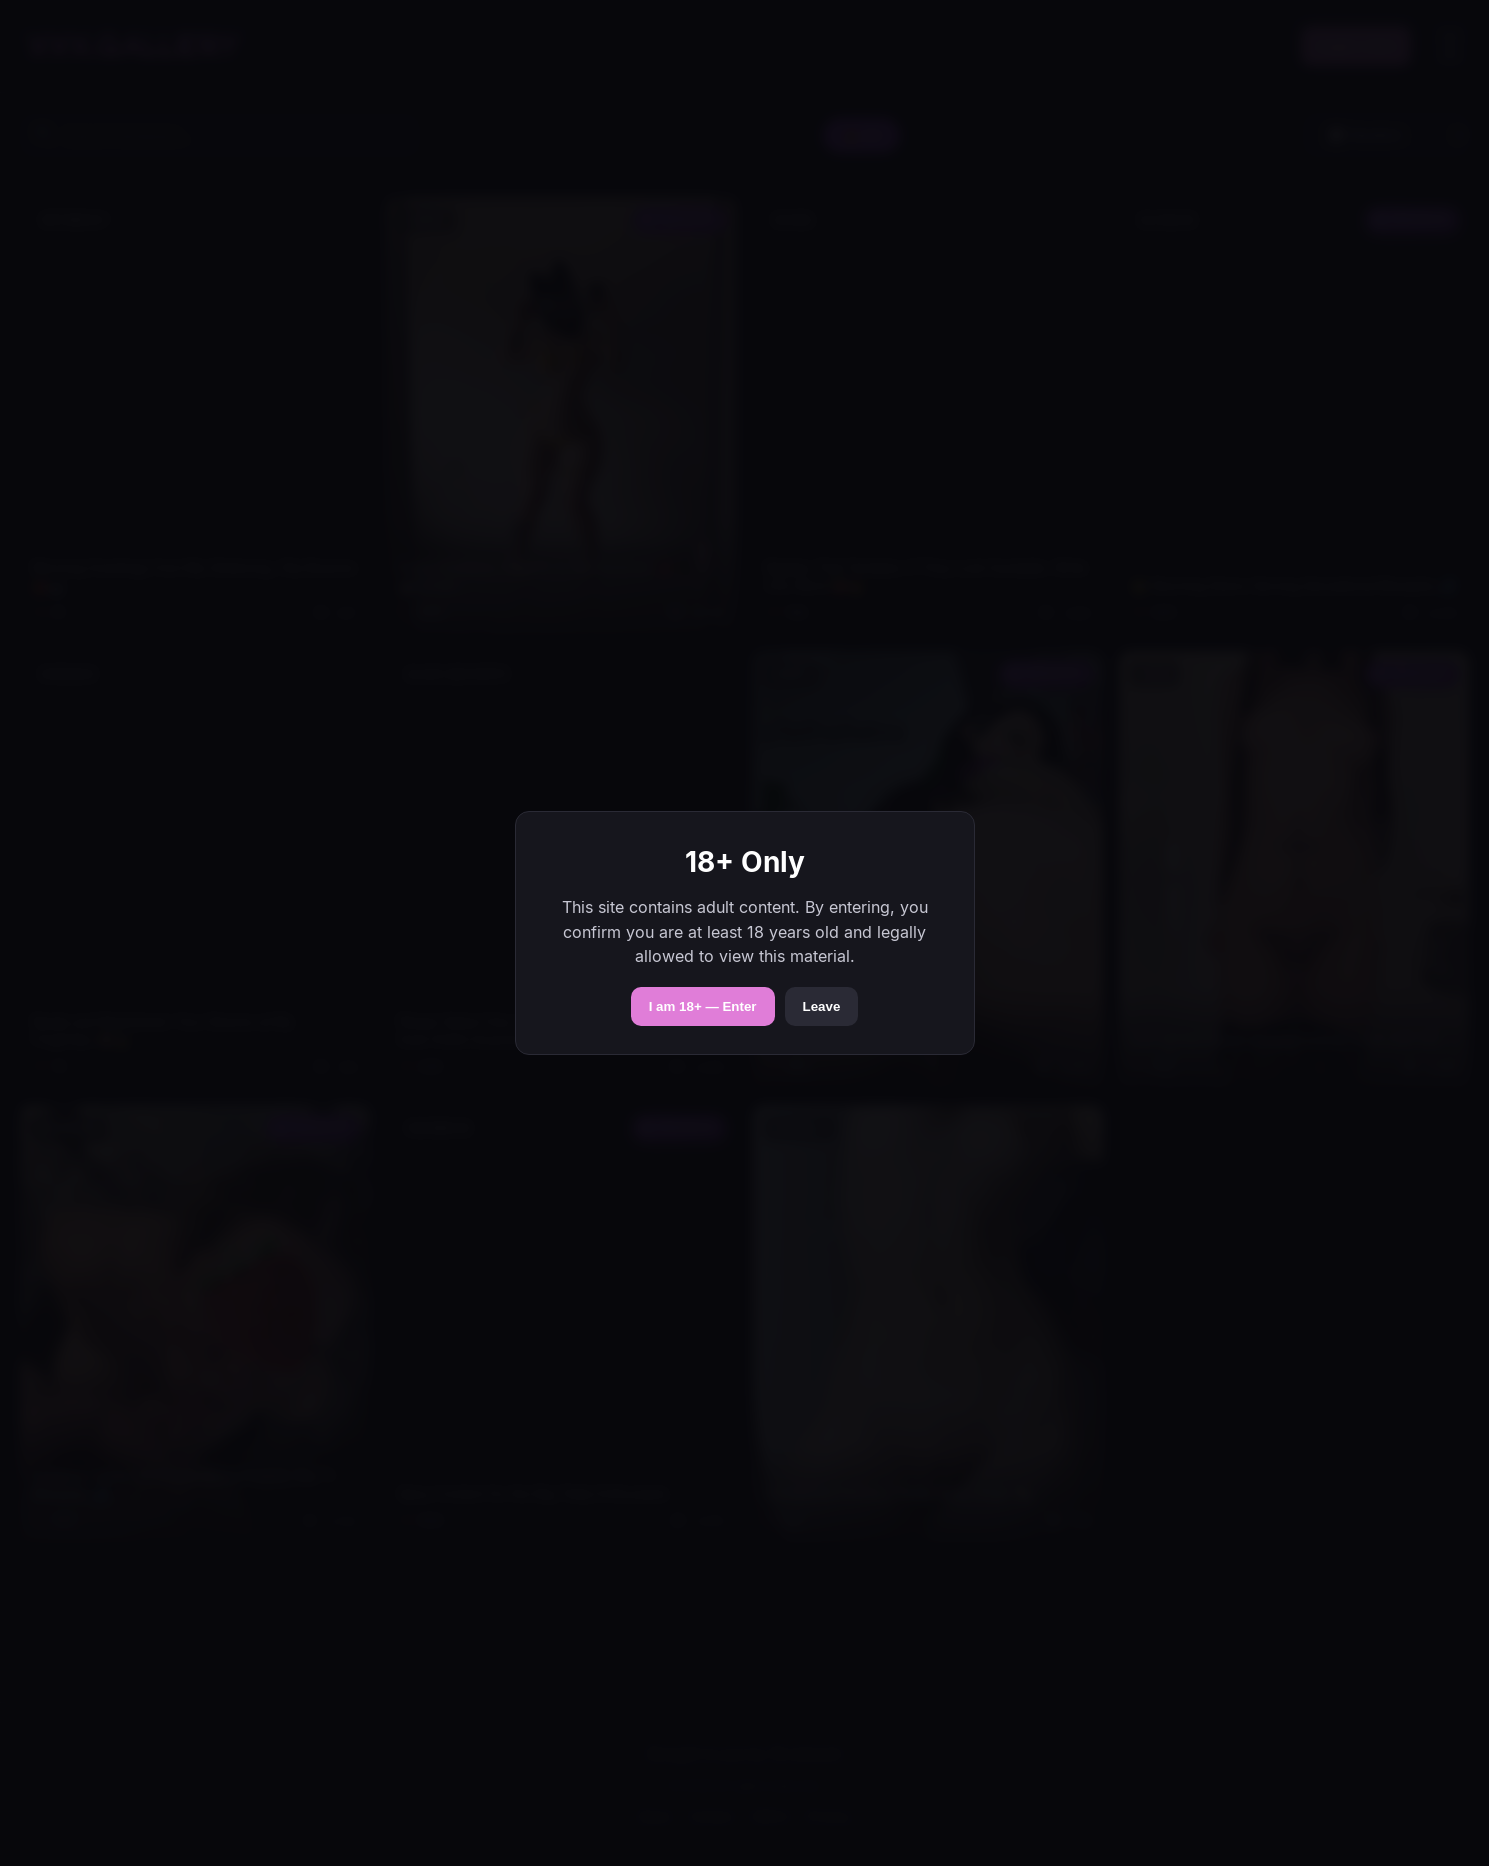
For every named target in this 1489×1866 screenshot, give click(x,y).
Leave (822, 1006)
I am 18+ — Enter (703, 1006)
